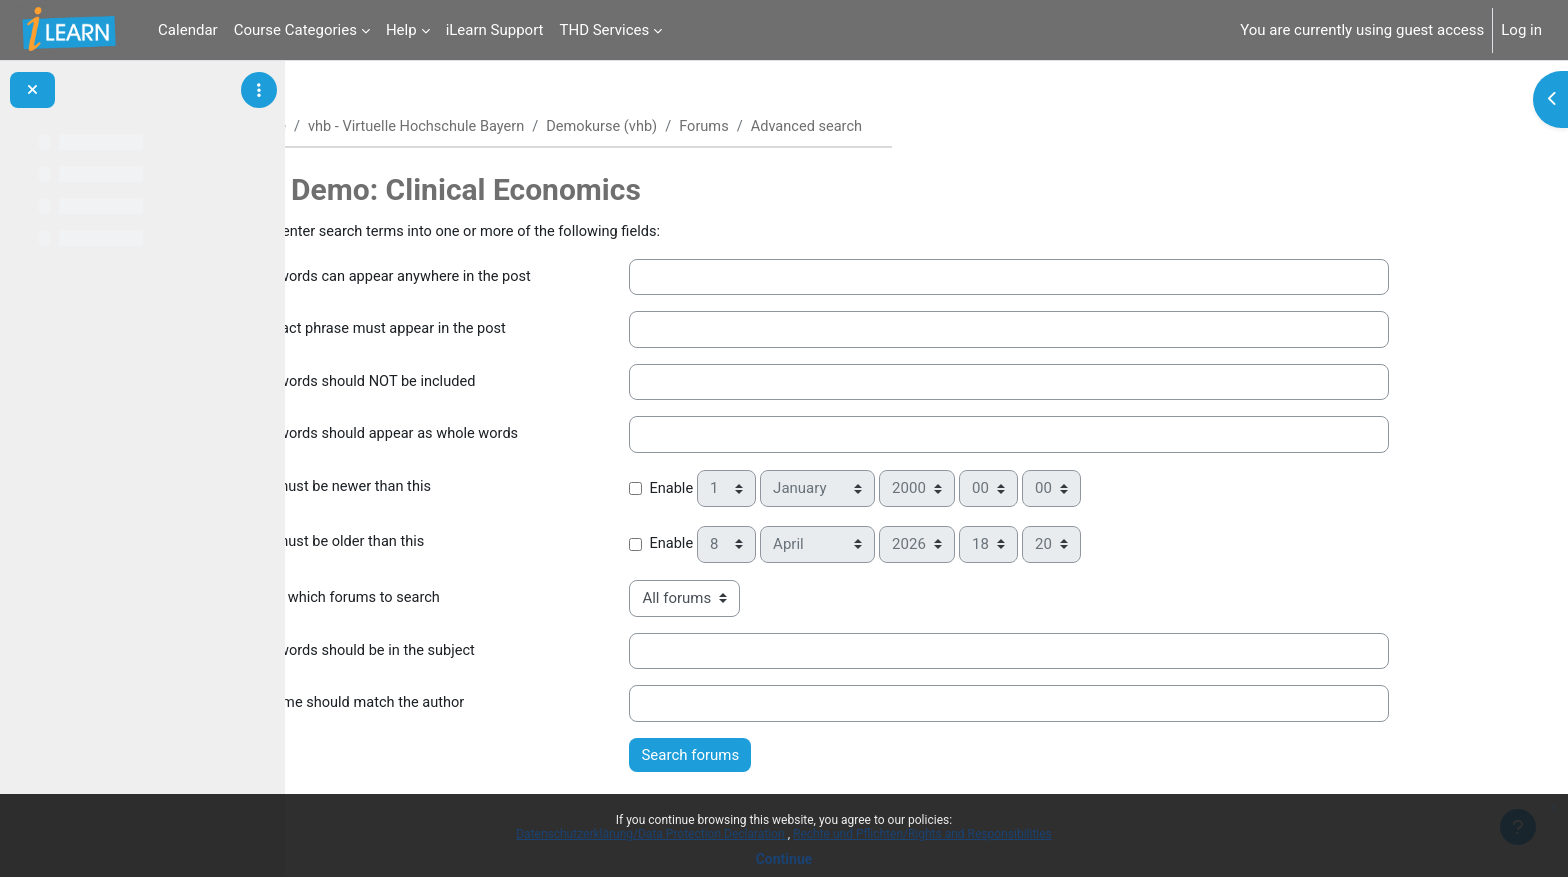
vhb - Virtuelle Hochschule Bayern (519, 127)
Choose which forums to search (439, 599)
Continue (784, 859)
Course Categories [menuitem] (295, 30)
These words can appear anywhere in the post (486, 278)
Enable (770, 490)
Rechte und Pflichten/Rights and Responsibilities (922, 834)
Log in (1521, 30)
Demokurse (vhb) (710, 127)
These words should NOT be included (458, 383)
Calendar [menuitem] (188, 30)
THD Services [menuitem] (605, 30)
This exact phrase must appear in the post (473, 331)
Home (366, 127)
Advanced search (920, 127)
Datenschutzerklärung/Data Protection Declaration (651, 834)
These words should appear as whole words (480, 436)
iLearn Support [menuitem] (495, 30)
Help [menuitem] (401, 30)
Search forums (789, 756)
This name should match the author (452, 704)
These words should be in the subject (457, 652)
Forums (815, 127)
